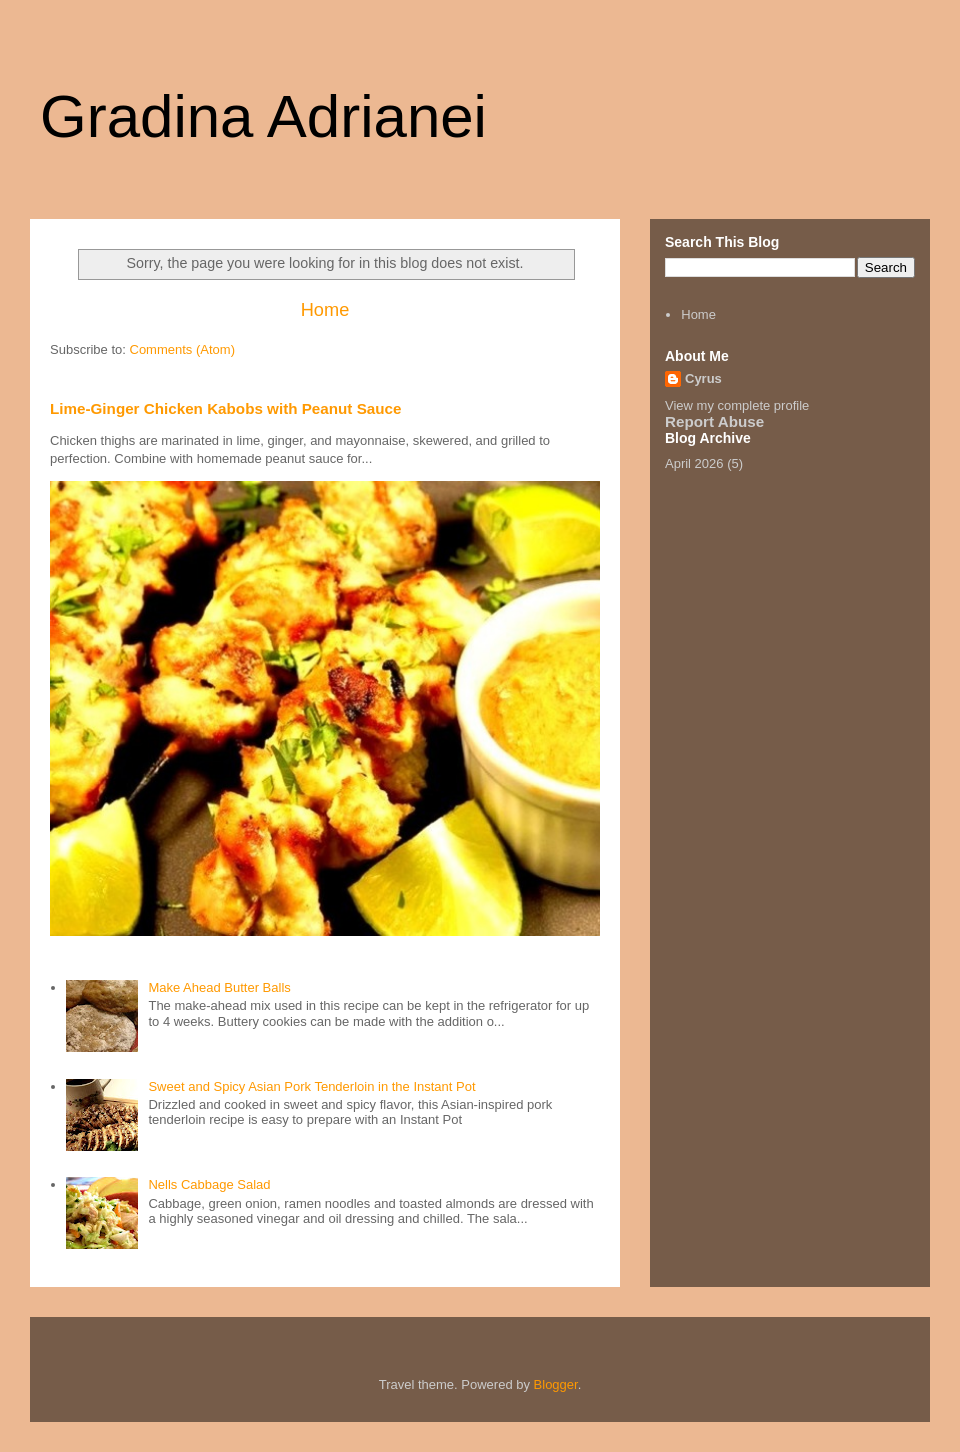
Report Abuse (714, 421)
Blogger (556, 1384)
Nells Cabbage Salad (209, 1184)
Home (325, 310)
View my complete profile (737, 405)
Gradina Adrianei (263, 116)
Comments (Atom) (182, 349)
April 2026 (694, 463)
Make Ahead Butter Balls (219, 987)
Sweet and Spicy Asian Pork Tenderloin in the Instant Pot (311, 1086)
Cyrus (703, 378)
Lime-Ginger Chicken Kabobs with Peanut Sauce (225, 408)
